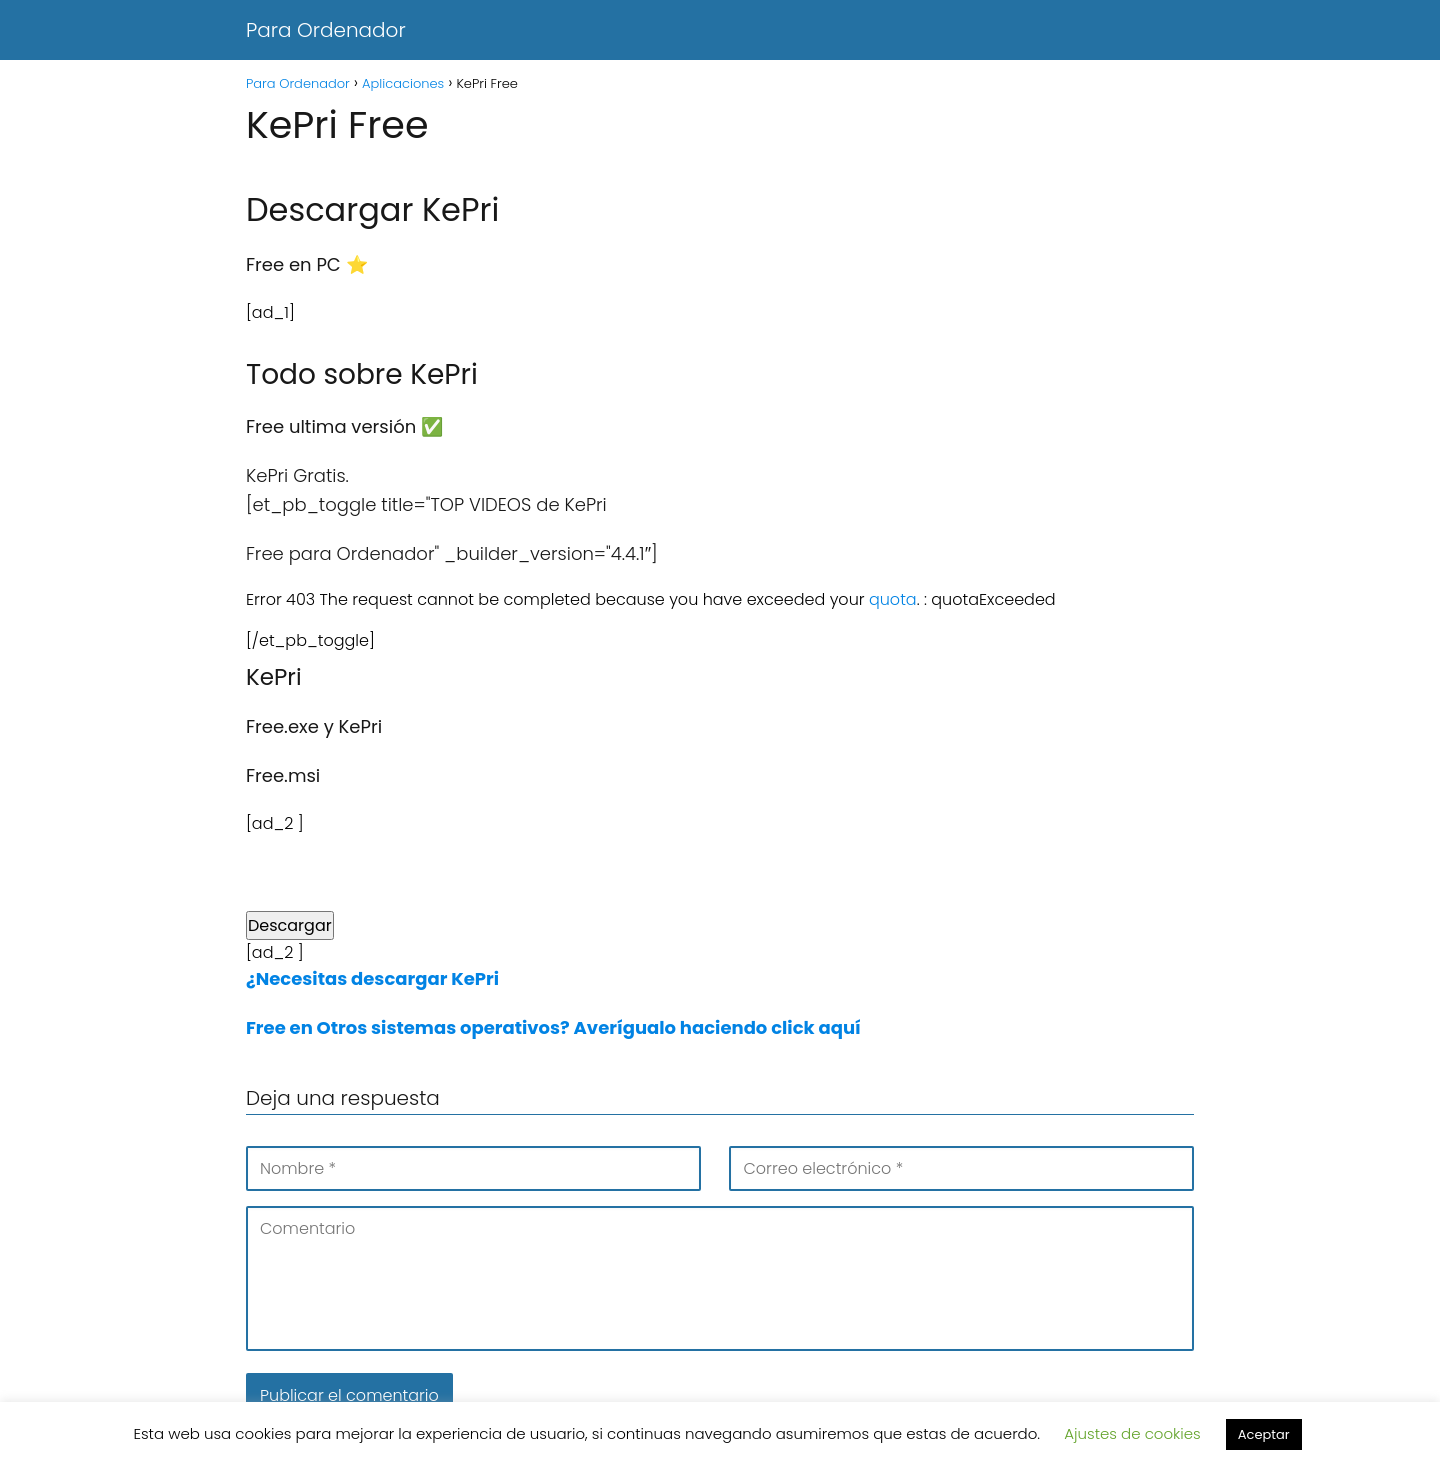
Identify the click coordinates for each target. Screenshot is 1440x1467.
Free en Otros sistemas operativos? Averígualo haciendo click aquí (553, 1027)
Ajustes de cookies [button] (1132, 1433)
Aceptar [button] (1264, 1434)
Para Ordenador (326, 30)
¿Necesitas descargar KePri (372, 978)
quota (893, 599)
